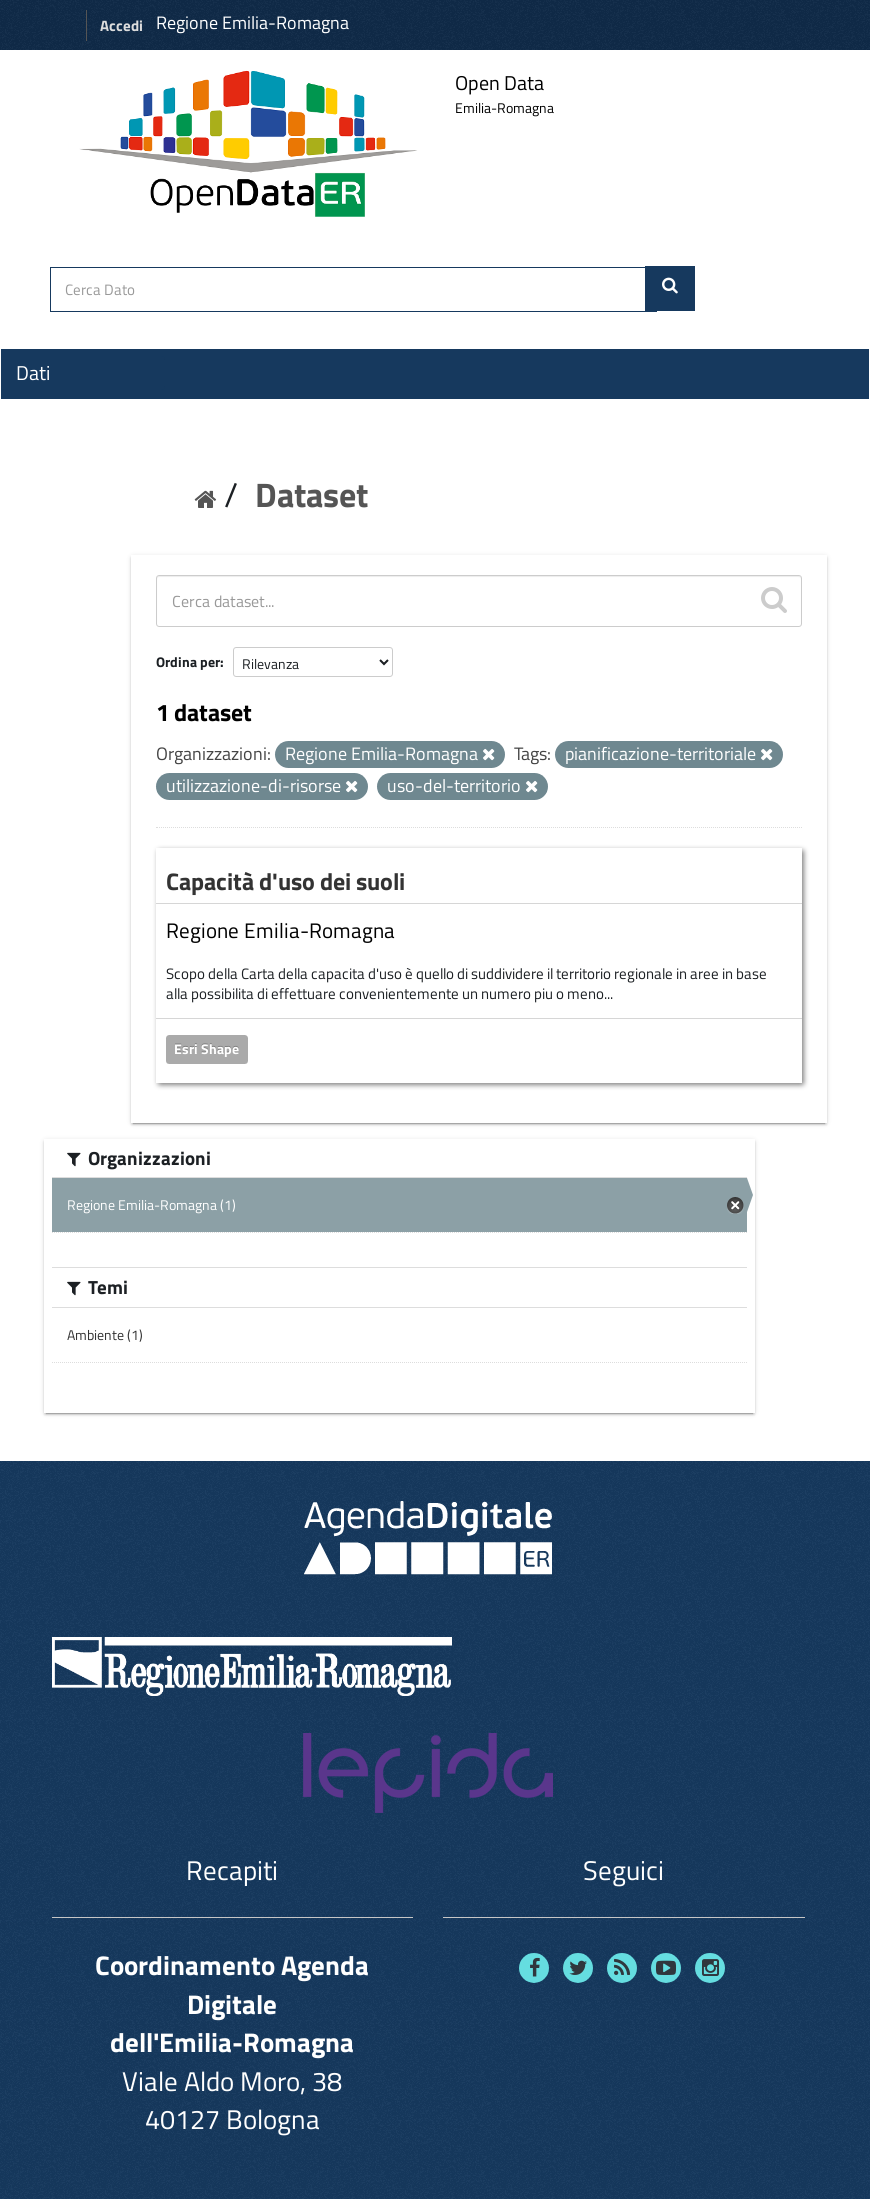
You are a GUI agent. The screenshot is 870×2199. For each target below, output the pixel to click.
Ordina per (188, 661)
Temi (36, 445)
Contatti (50, 521)
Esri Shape (206, 1049)
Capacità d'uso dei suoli (285, 881)
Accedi (121, 25)
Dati (33, 373)
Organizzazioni (77, 409)
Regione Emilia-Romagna (252, 22)
